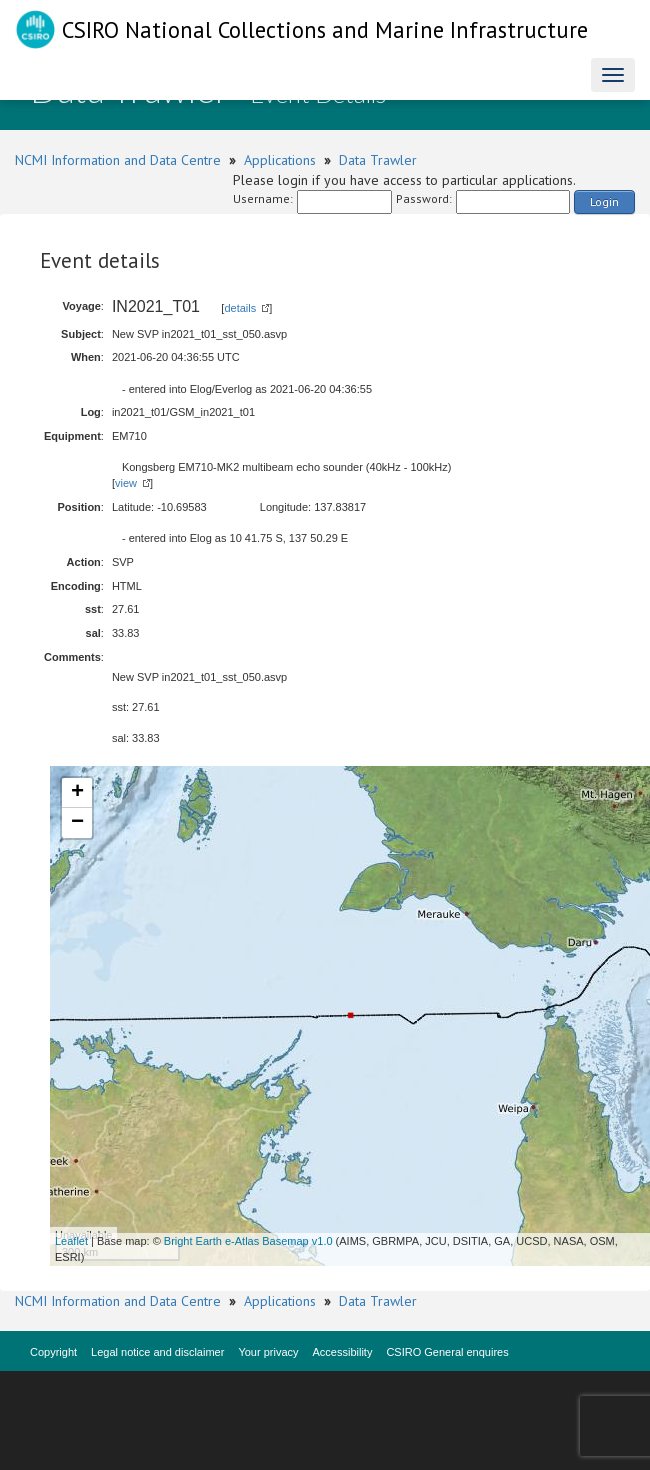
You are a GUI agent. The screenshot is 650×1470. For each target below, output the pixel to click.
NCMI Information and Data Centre (118, 160)
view (126, 483)
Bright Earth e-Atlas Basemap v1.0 (248, 1241)
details (240, 308)
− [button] (77, 823)
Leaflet (71, 1241)
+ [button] (77, 793)
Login (604, 201)
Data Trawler (378, 160)
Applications (280, 160)
